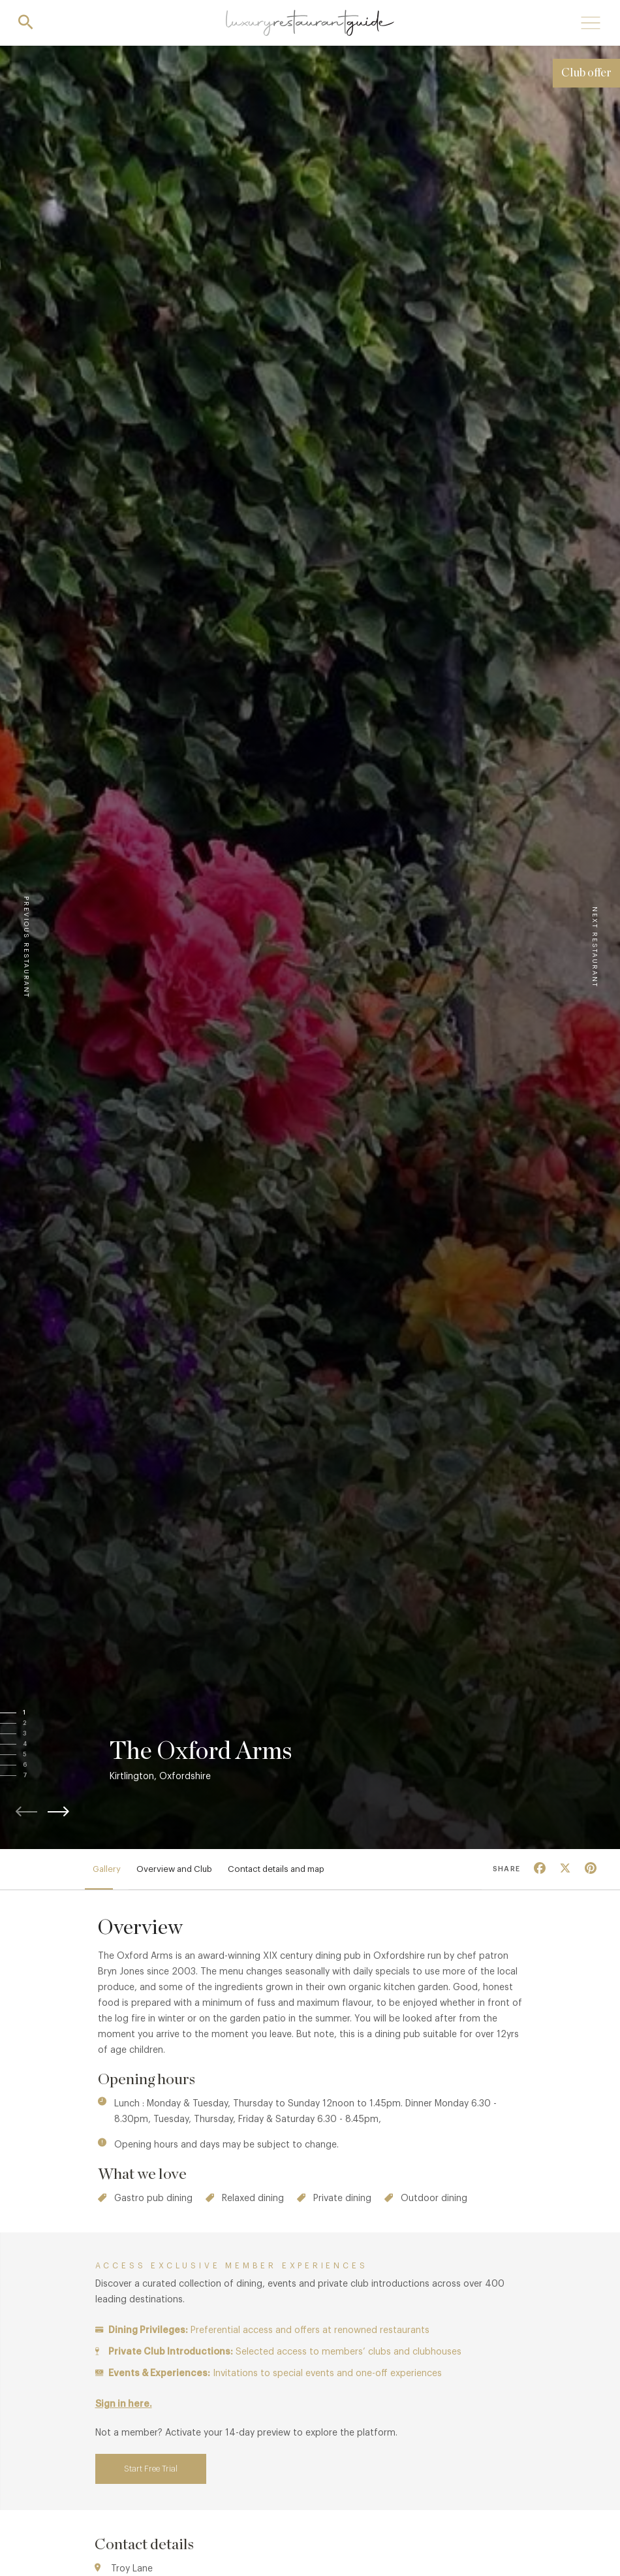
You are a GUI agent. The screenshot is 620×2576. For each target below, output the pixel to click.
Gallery (107, 1869)
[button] (37, 1713)
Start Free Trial (151, 2468)
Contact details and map (276, 1869)
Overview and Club (174, 1869)
